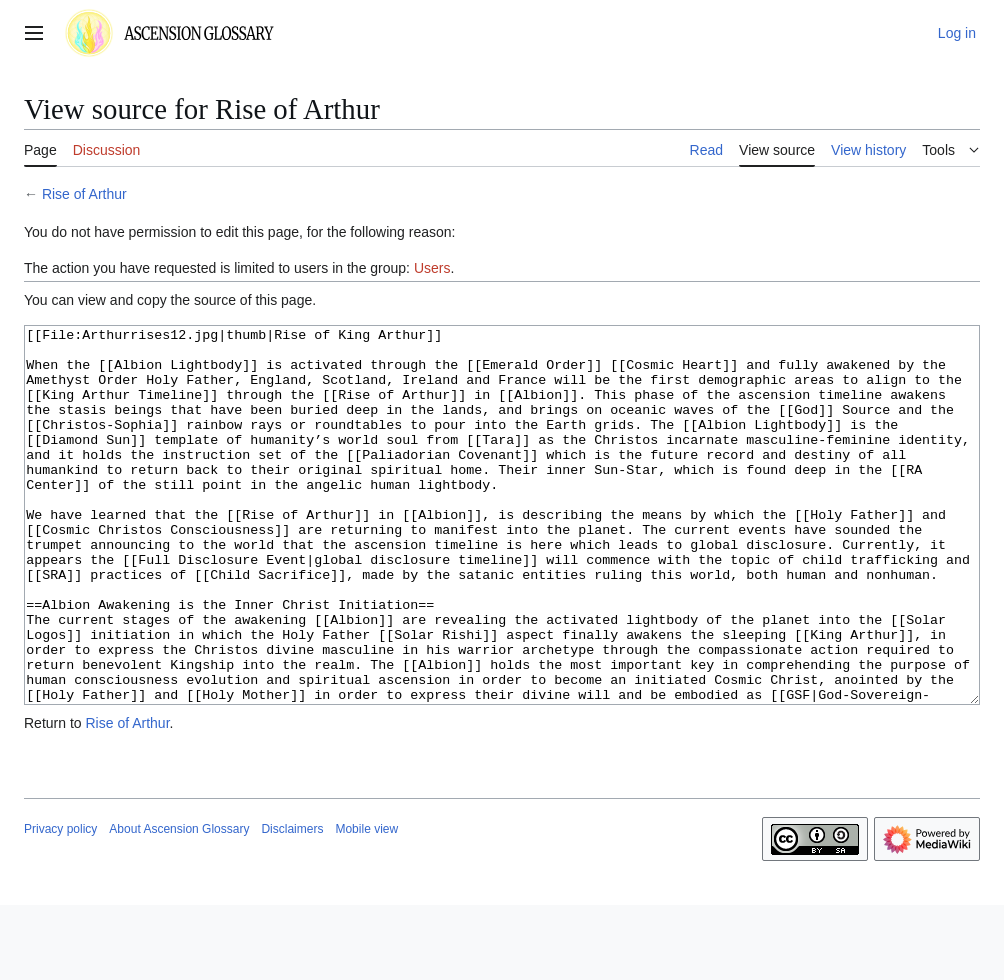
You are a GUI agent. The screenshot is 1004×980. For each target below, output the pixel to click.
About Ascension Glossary (179, 904)
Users (432, 268)
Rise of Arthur (84, 194)
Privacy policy (60, 904)
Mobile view (366, 904)
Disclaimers (292, 904)
